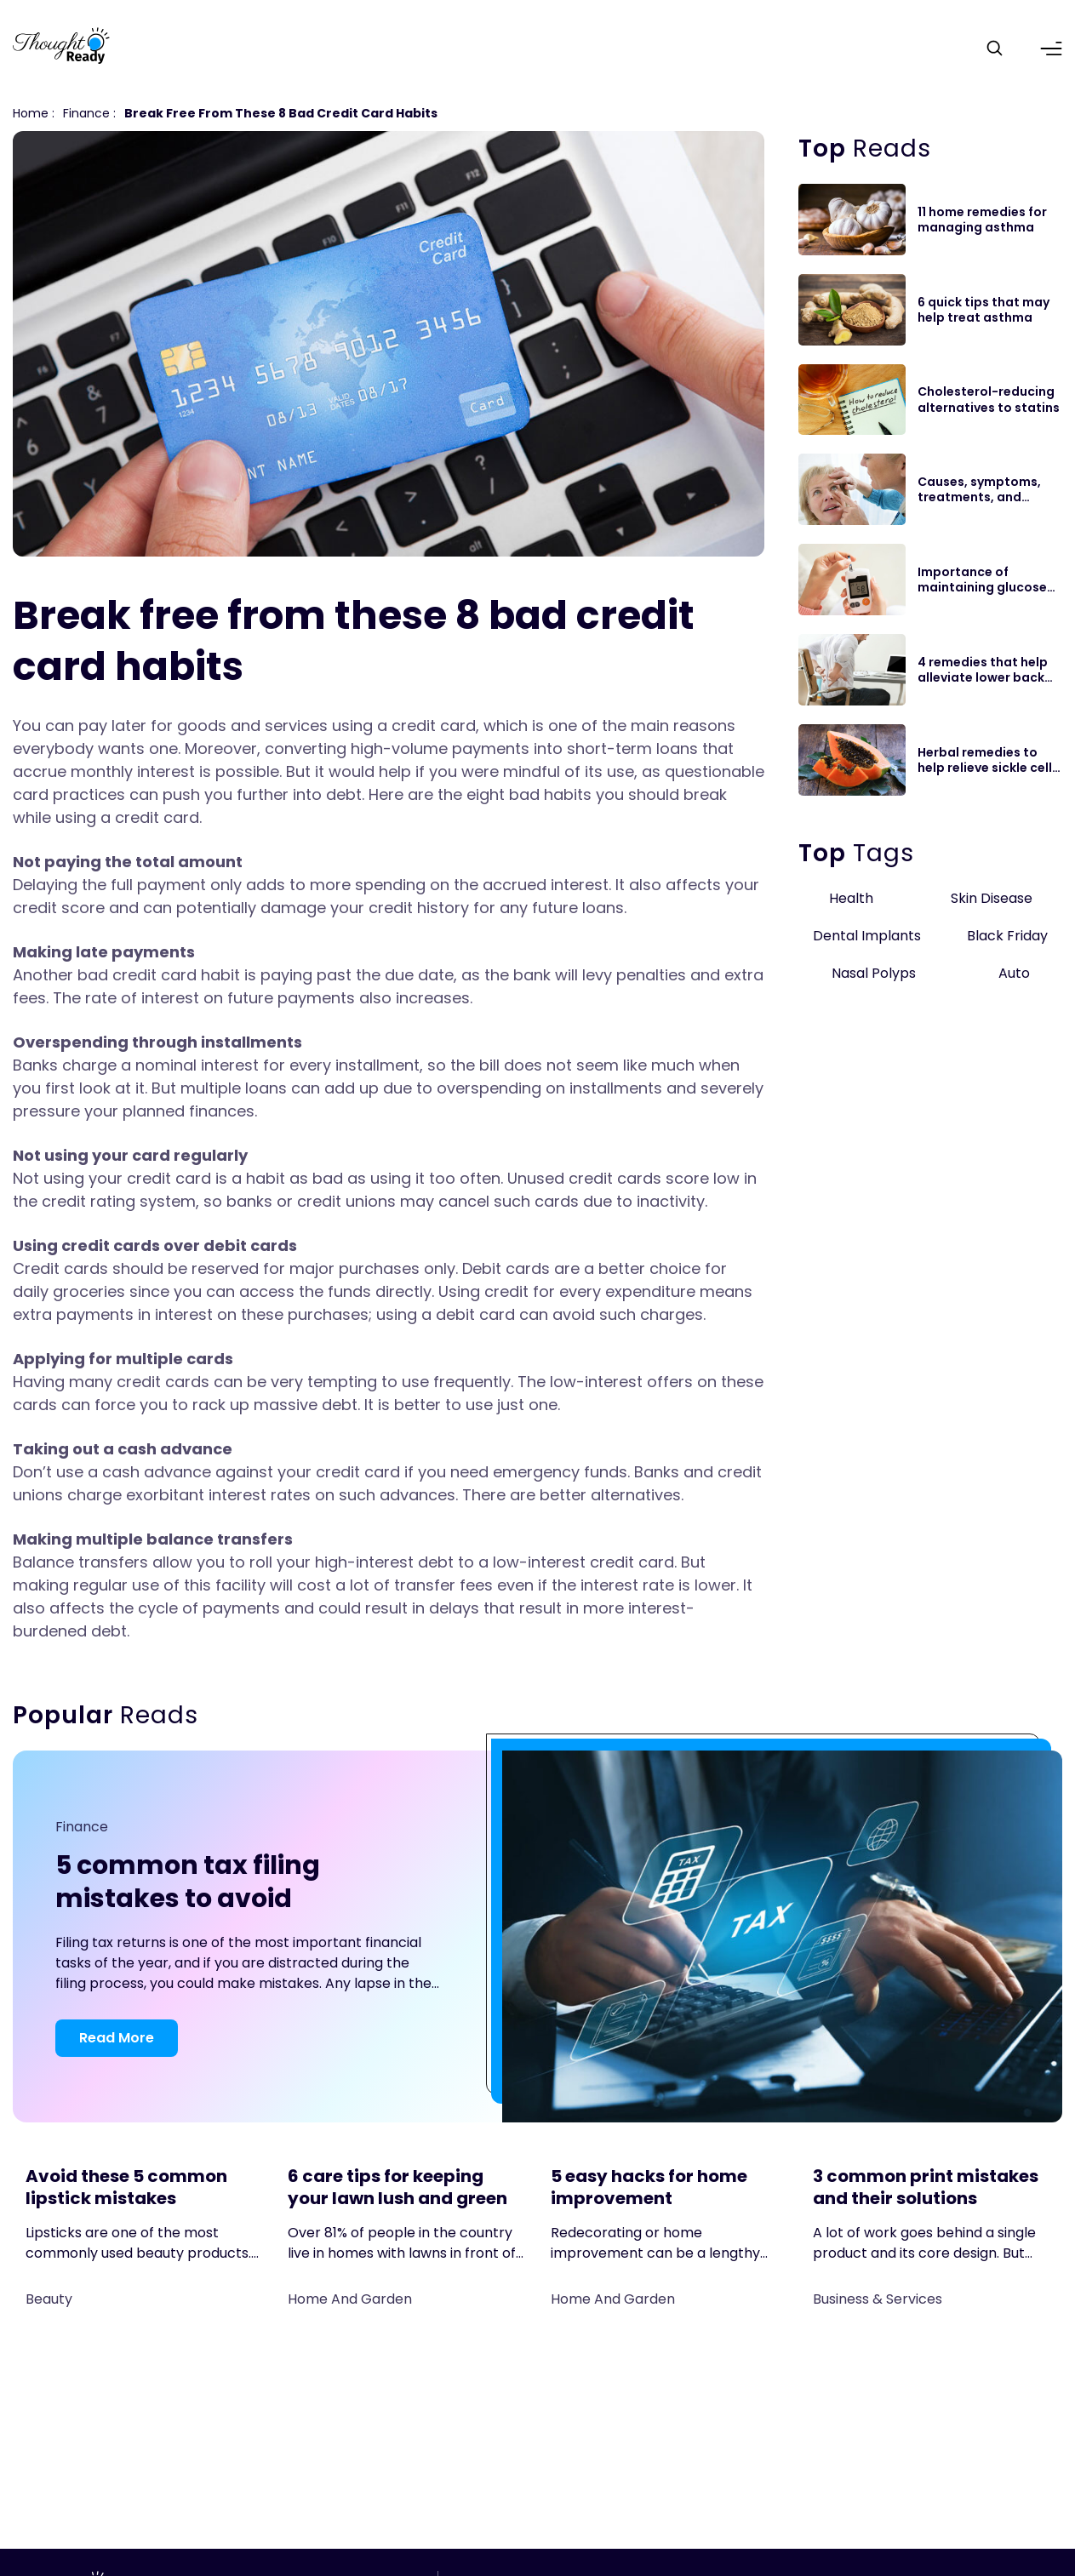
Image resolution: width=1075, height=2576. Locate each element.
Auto (1014, 973)
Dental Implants (867, 935)
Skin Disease (991, 898)
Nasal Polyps (874, 973)
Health (851, 898)
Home (31, 113)
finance (86, 113)
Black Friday (1007, 935)
